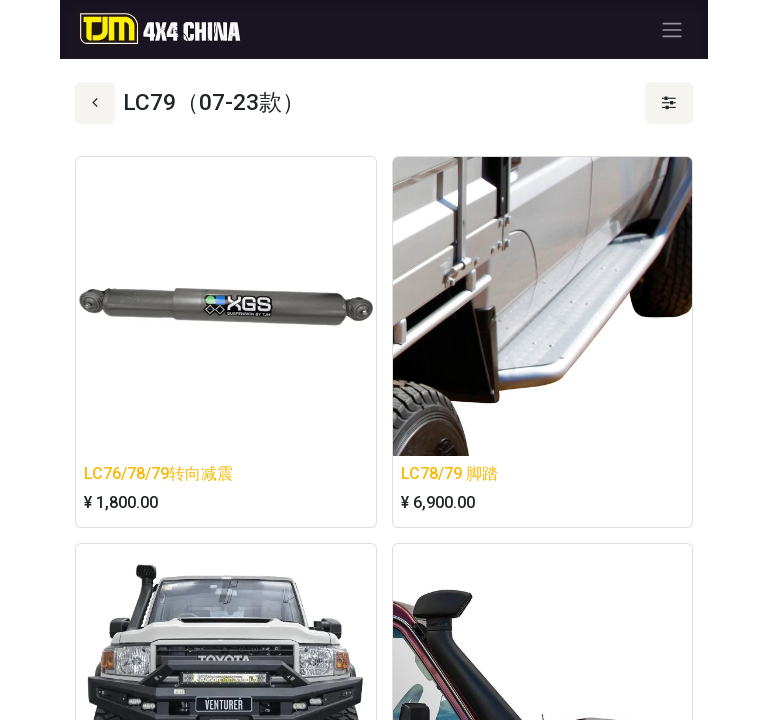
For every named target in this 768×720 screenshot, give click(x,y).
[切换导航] (672, 29)
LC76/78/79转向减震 (158, 473)
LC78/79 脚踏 (449, 473)
